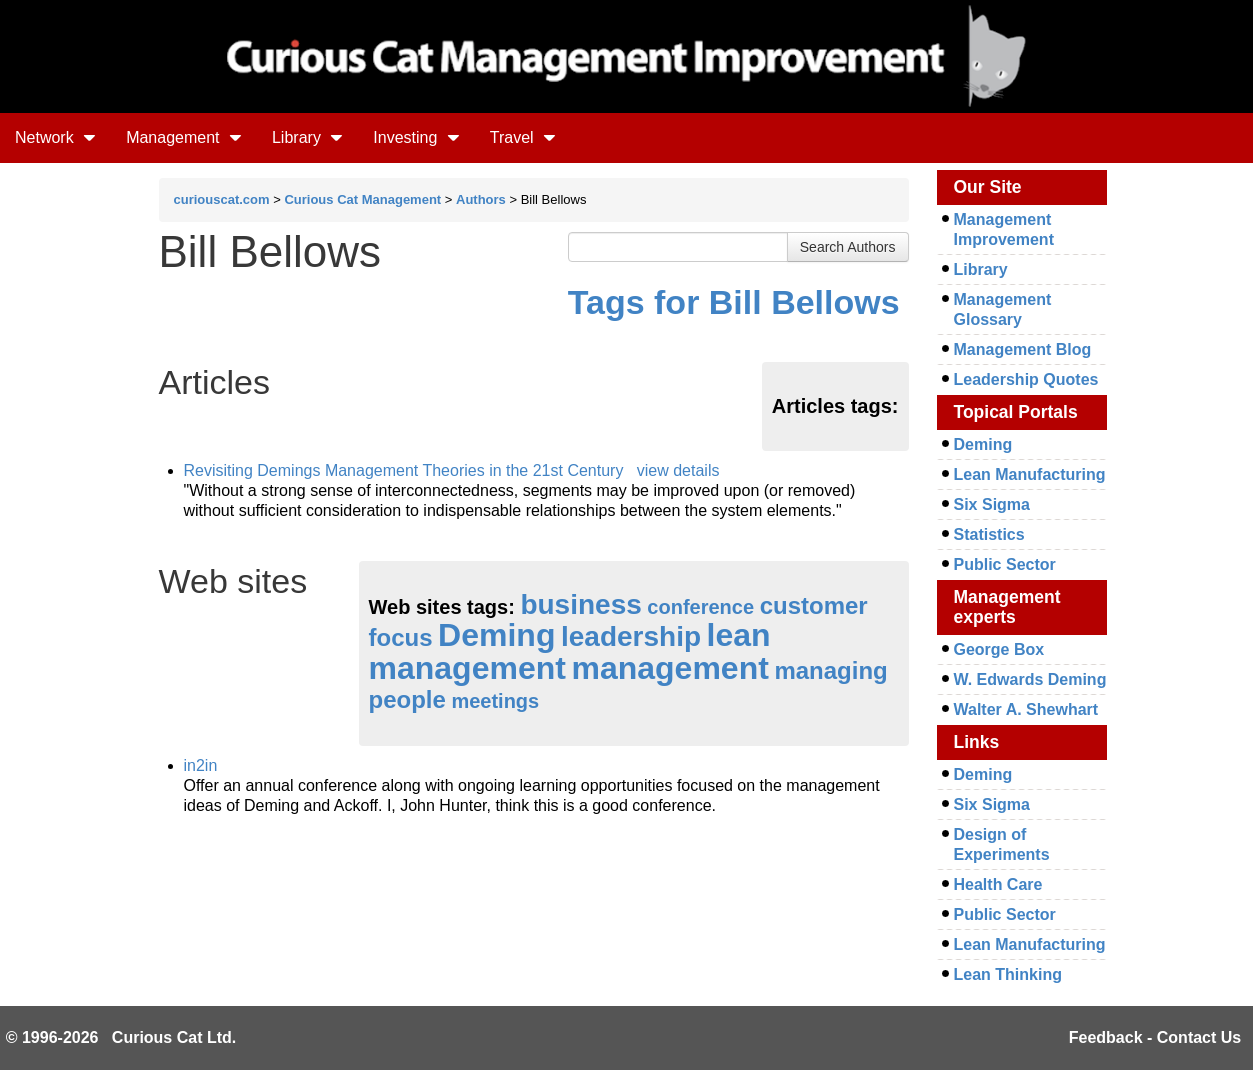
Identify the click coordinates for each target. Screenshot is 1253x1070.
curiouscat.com (222, 199)
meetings (495, 701)
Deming (496, 635)
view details (678, 470)
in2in (201, 765)
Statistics (989, 534)
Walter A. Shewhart (1026, 709)
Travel (523, 137)
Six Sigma (992, 504)
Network (55, 137)
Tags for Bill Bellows (734, 302)
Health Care (998, 884)
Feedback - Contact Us (1155, 1037)
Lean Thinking (1008, 974)
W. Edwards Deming (1030, 679)
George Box (999, 649)
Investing (416, 137)
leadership (631, 636)
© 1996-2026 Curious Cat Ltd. (121, 1037)
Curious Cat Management (362, 199)
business (580, 604)
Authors (481, 199)
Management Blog (1023, 349)
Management (184, 137)
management (669, 668)
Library (307, 137)
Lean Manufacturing (1030, 474)
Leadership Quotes (1026, 379)
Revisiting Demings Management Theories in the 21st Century (404, 470)
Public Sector (1005, 564)
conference (700, 607)
